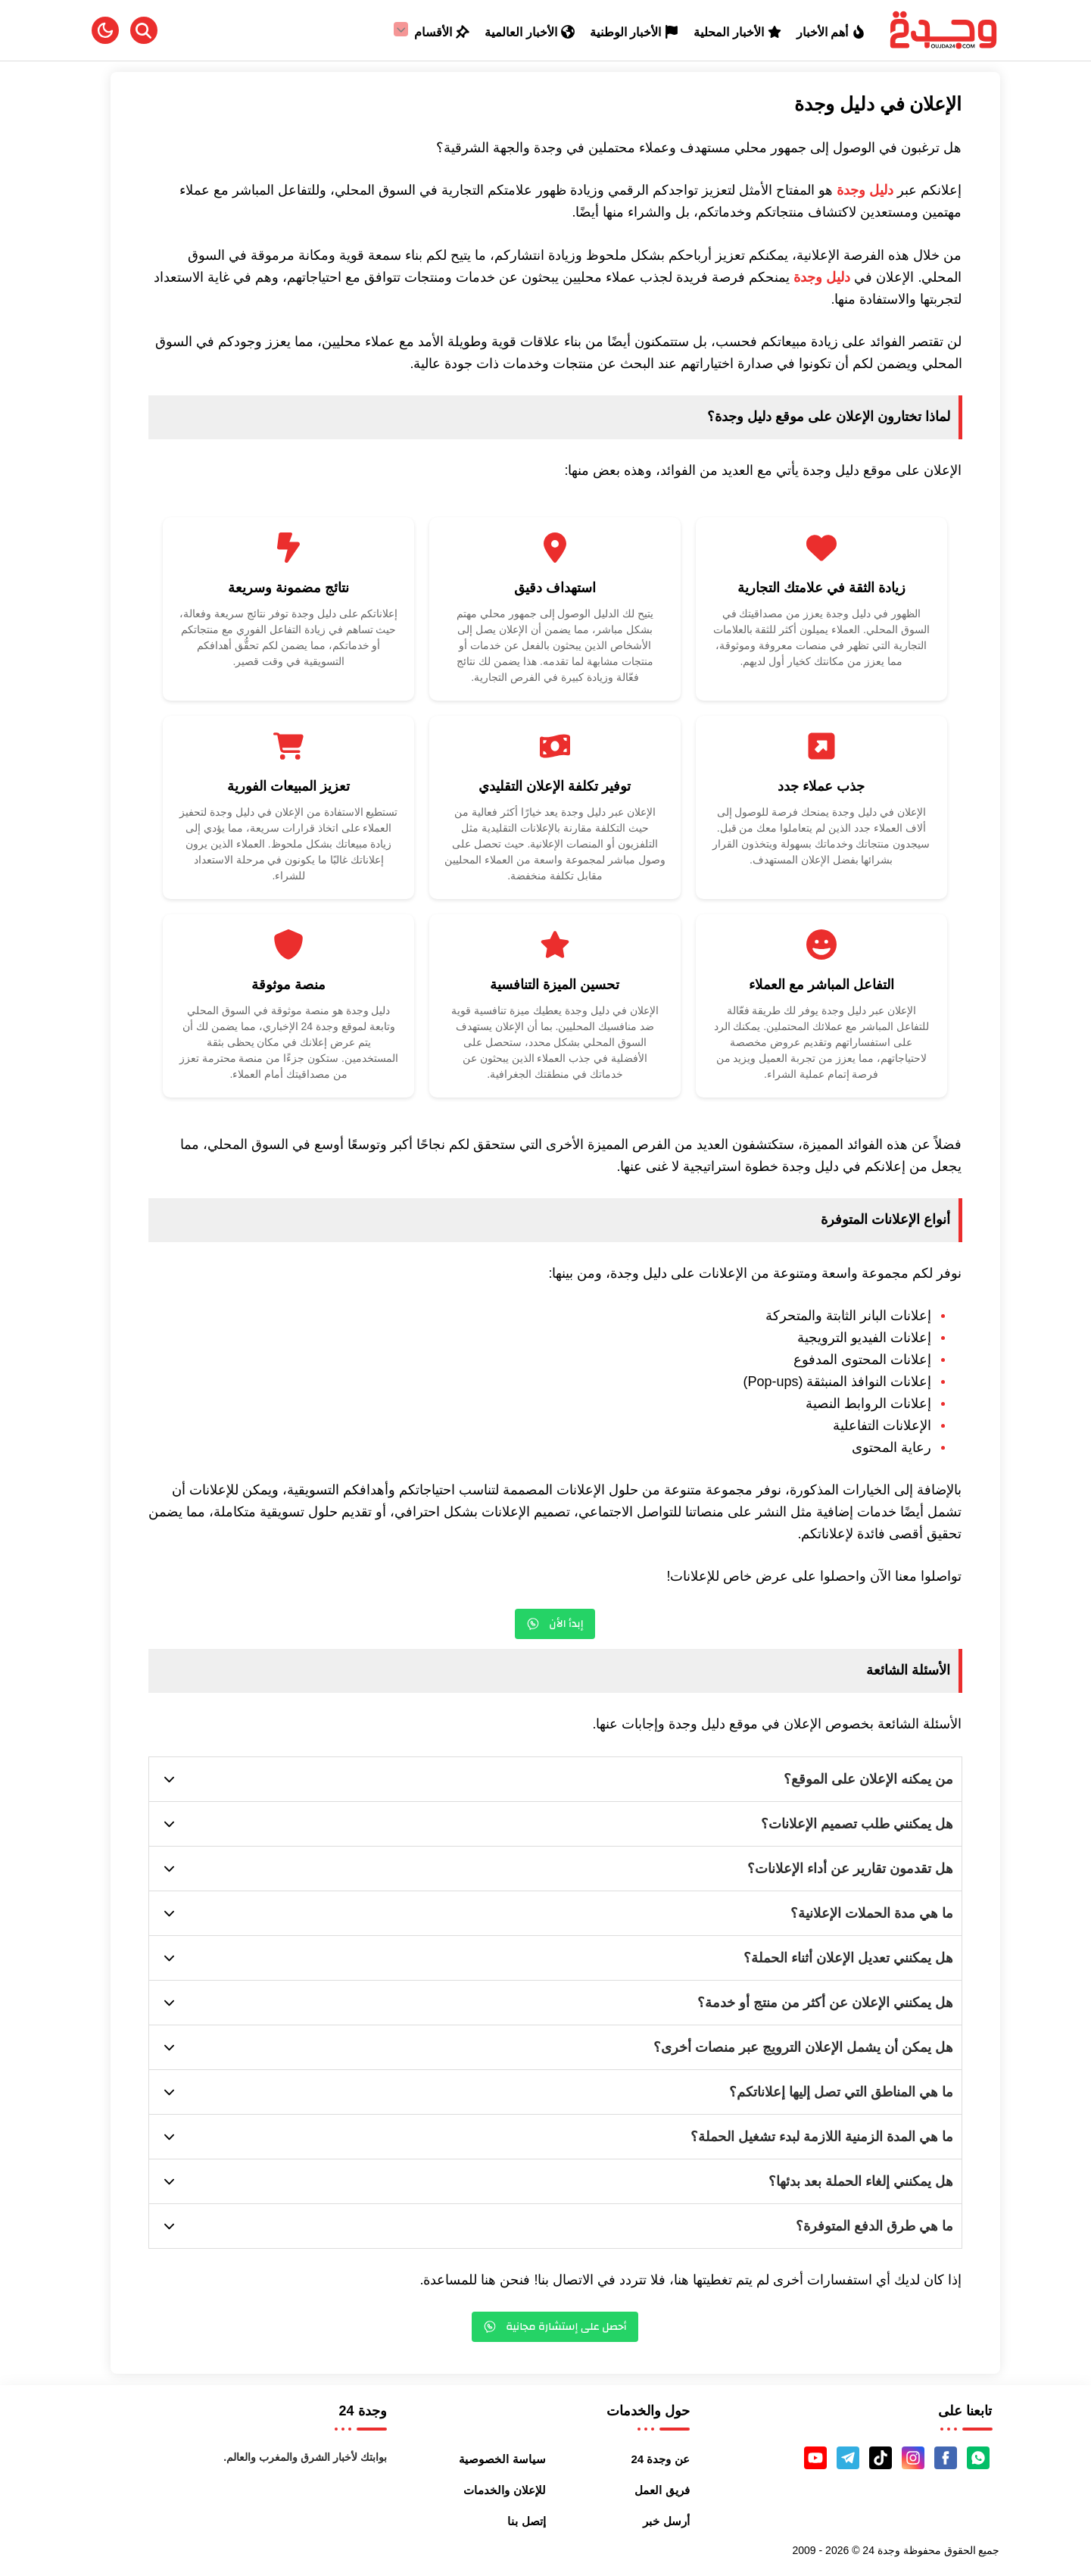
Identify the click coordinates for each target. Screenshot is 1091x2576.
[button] (105, 30)
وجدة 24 (880, 2550)
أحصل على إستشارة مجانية (555, 2327)
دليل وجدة (865, 190)
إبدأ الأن (554, 1624)
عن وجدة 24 (660, 2459)
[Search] (143, 30)
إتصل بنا (526, 2521)
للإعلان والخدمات (504, 2490)
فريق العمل (661, 2490)
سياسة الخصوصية (502, 2459)
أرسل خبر (666, 2521)
